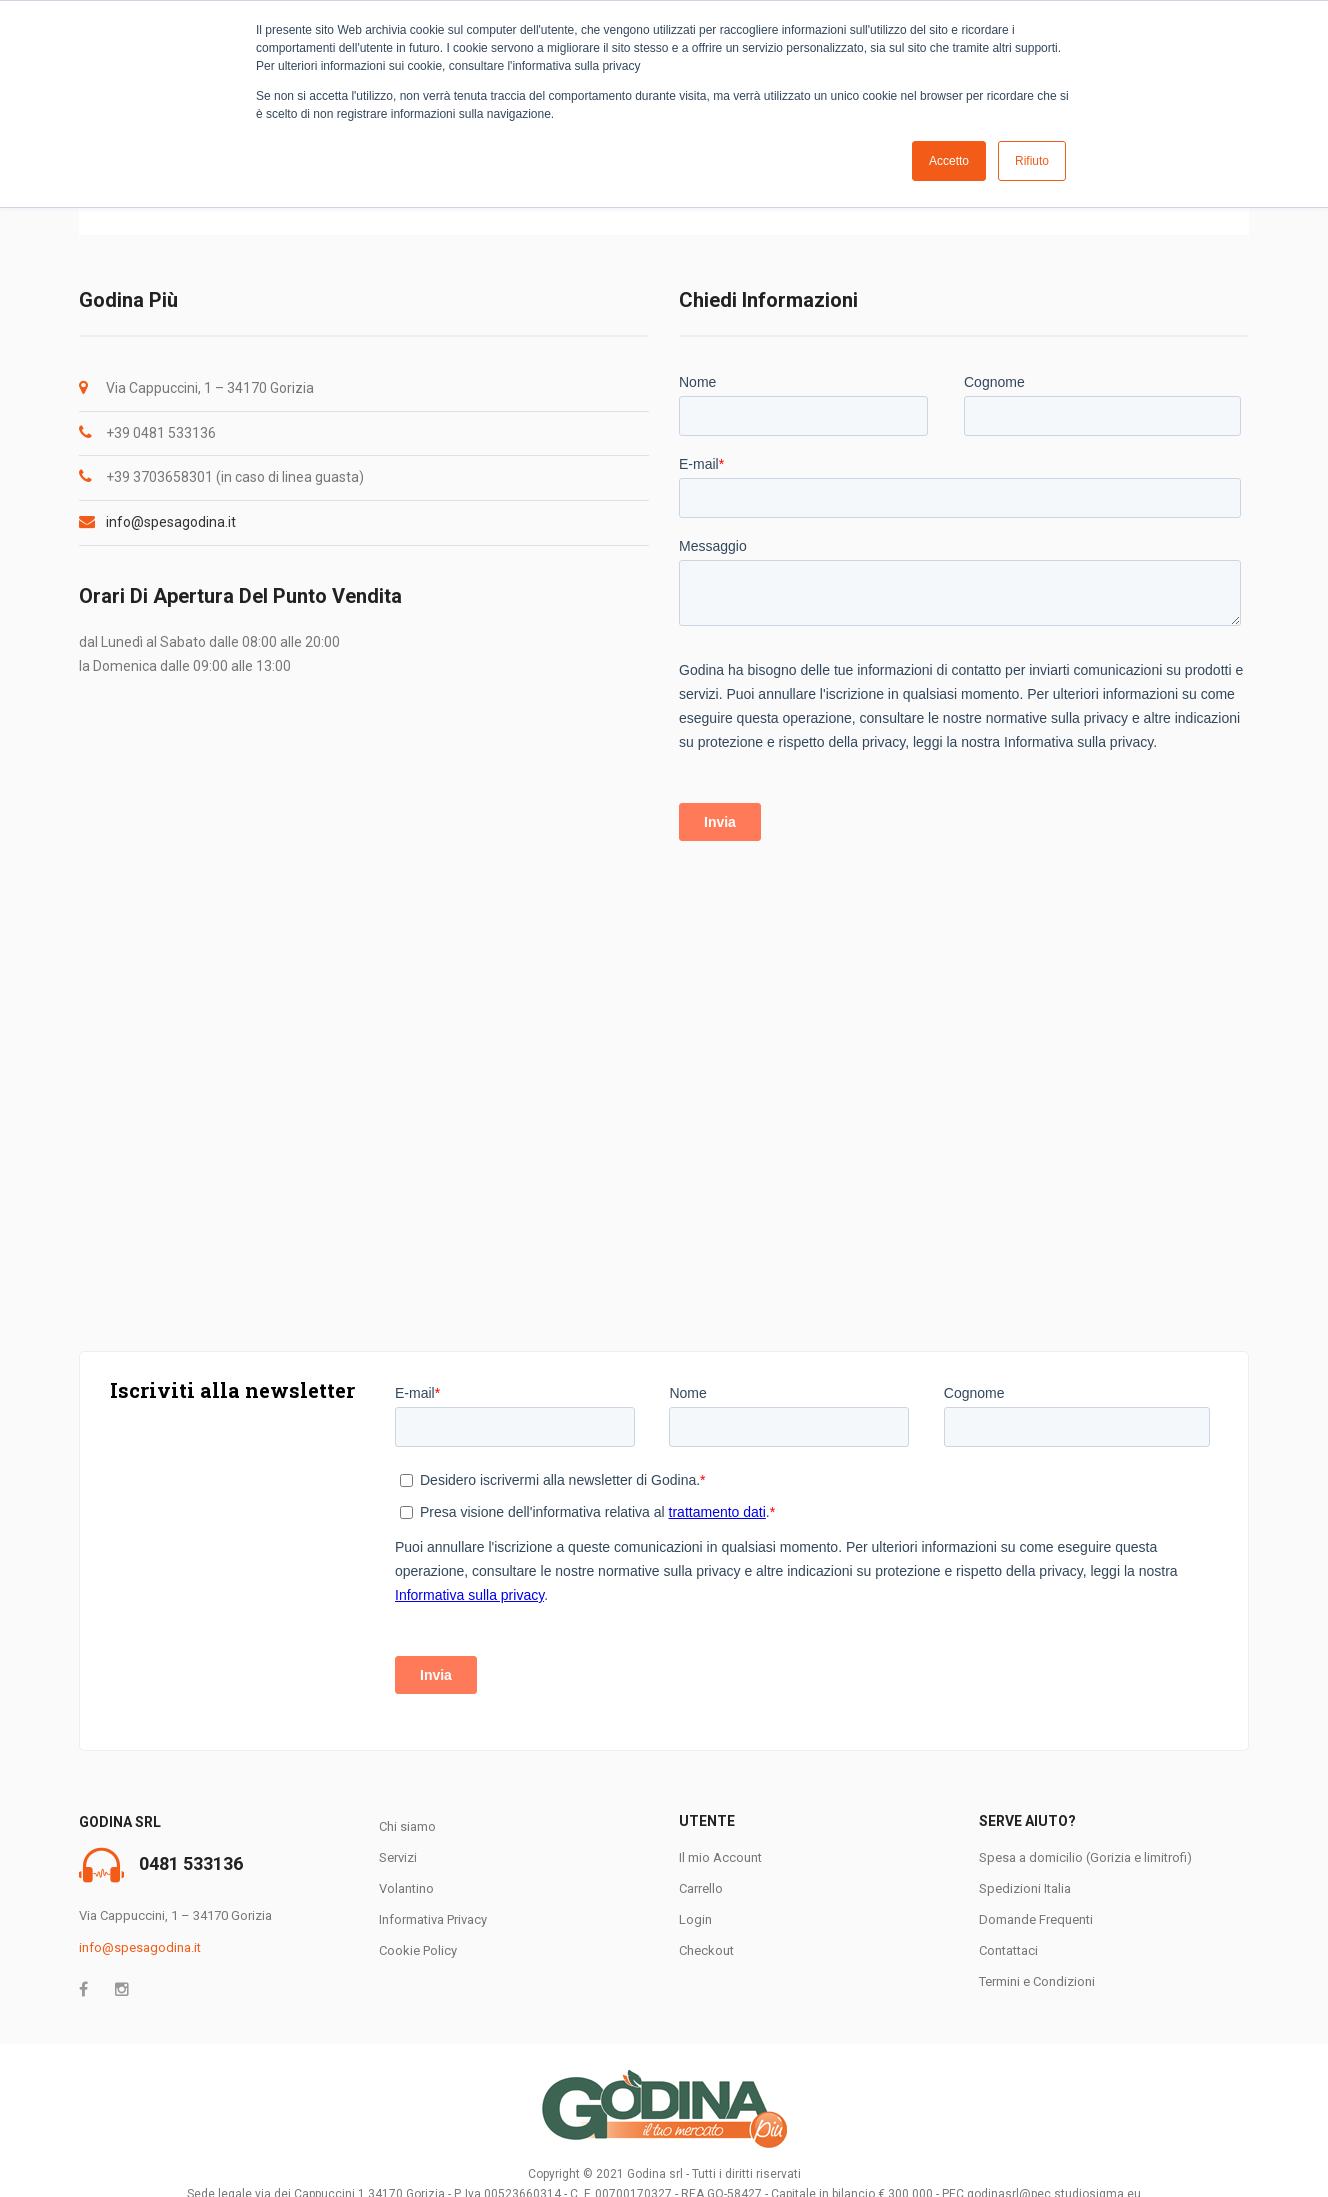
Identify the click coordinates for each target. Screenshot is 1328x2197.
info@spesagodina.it (171, 522)
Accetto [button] (949, 161)
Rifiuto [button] (1032, 161)
